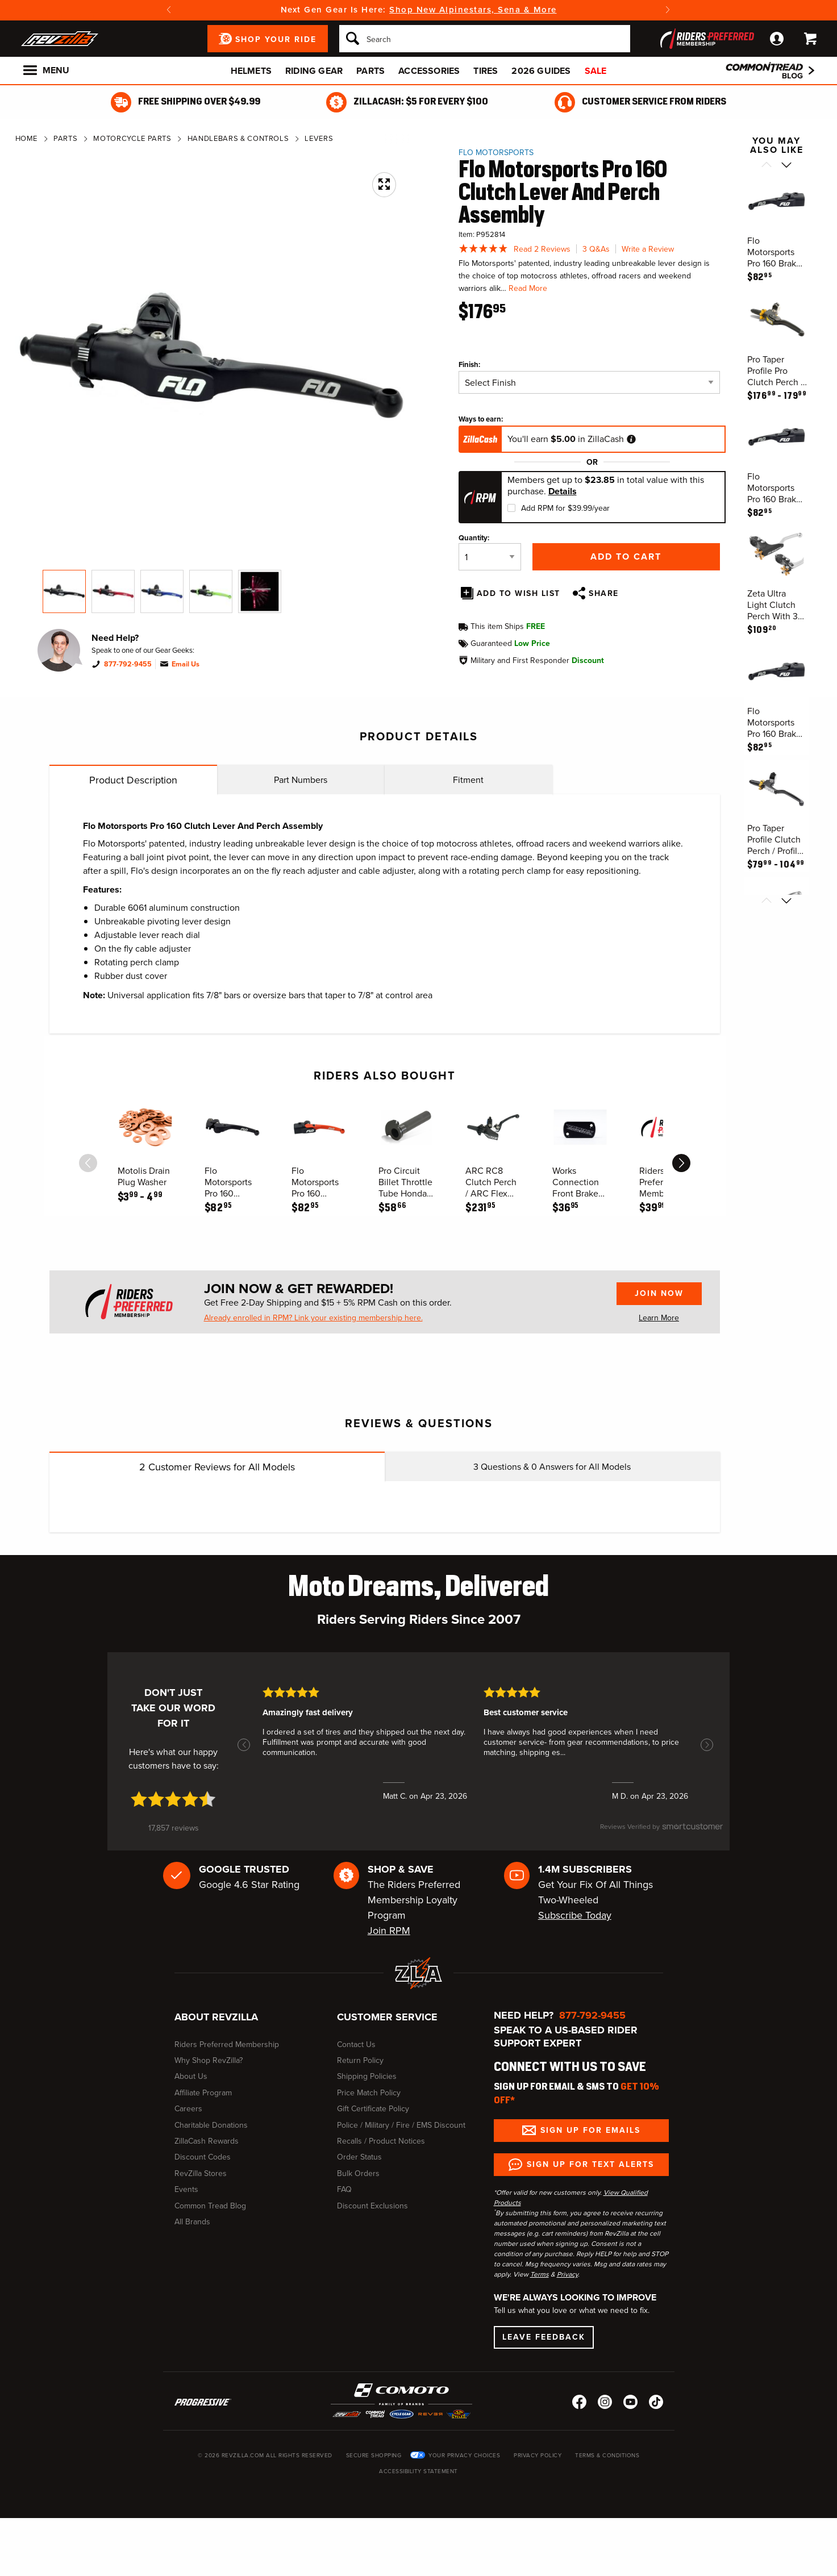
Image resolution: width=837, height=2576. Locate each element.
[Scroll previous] (766, 165)
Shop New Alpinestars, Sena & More (473, 9)
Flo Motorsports (496, 153)
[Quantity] (490, 556)
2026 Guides (541, 70)
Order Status (359, 2157)
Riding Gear (314, 70)
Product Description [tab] (133, 780)
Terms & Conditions (607, 2455)
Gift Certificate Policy (373, 2109)
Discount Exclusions (372, 2206)
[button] (244, 1745)
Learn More (659, 1318)
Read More (528, 288)
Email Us (185, 664)
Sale (596, 70)
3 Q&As (596, 249)
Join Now (659, 1293)
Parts (370, 70)
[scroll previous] (88, 1163)
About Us (190, 2076)
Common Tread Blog (210, 2206)
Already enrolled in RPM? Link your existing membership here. (313, 1318)
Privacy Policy (537, 2455)
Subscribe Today (574, 1915)
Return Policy (360, 2060)
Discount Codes (202, 2157)
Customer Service (387, 2017)
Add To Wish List (518, 593)
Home (26, 138)
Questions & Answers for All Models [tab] (552, 1466)
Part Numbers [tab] (300, 779)
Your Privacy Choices (464, 2455)
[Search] (484, 38)
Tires (485, 70)
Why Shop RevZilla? (208, 2060)
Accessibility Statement (418, 2471)
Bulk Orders (358, 2173)
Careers (188, 2109)
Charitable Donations (211, 2125)
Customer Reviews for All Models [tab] (217, 1467)
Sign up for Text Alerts (590, 2164)
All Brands (192, 2222)
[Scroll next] (786, 165)
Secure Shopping (374, 2455)
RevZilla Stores (200, 2173)
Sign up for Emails (590, 2130)
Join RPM (389, 1930)
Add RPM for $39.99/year (565, 508)
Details (562, 491)
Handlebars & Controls (238, 138)
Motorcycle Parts (132, 138)
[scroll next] (681, 1163)
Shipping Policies (367, 2076)
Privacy (567, 2274)
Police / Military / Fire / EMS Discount (401, 2125)
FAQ (344, 2189)
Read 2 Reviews (542, 249)
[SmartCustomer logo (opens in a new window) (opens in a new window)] (661, 1832)
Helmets (251, 70)
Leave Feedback (543, 2337)
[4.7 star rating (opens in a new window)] (173, 1799)
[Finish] (589, 382)
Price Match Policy (369, 2093)
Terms (539, 2274)
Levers (319, 138)
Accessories (429, 70)
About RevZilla (216, 2017)
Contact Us (356, 2044)
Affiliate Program (203, 2093)
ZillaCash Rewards (206, 2141)
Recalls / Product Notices (381, 2141)
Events (186, 2189)
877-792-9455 (128, 664)
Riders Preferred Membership (226, 2044)
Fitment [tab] (468, 779)
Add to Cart (625, 556)
